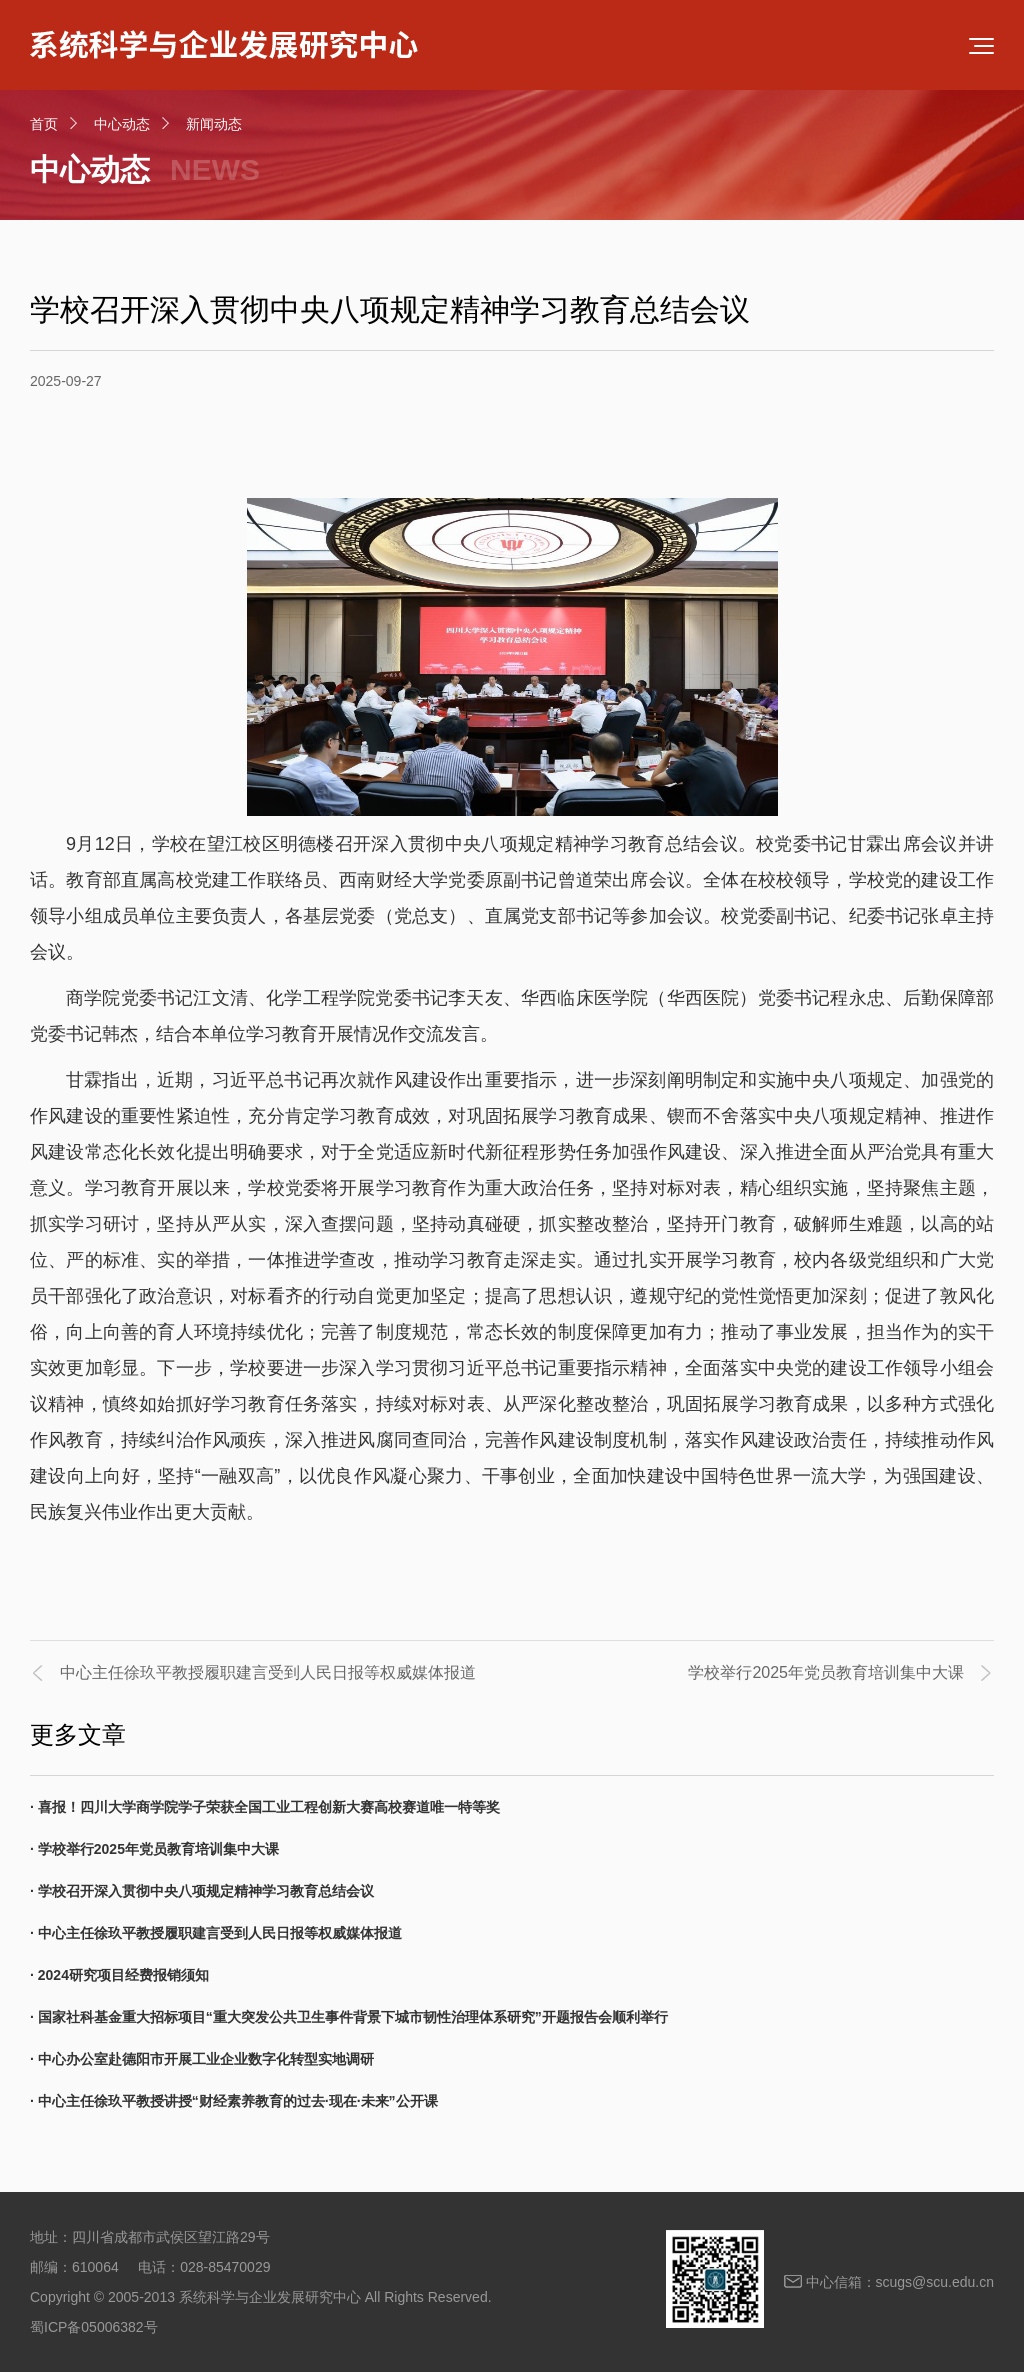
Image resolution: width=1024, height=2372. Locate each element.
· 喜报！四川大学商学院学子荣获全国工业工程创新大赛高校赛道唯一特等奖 (265, 1807)
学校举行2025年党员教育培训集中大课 (826, 1672)
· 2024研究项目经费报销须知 (119, 1975)
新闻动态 (214, 124)
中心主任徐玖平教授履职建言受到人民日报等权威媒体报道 (268, 1672)
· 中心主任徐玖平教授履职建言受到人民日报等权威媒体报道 (216, 1933)
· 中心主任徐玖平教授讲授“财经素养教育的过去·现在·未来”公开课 (234, 2101)
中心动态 (122, 124)
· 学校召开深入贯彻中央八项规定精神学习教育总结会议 (202, 1891)
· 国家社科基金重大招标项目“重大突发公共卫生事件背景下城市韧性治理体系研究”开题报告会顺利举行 (349, 2017)
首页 (44, 124)
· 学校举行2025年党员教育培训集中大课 (154, 1849)
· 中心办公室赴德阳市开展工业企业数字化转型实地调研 (202, 2059)
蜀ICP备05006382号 (94, 2327)
